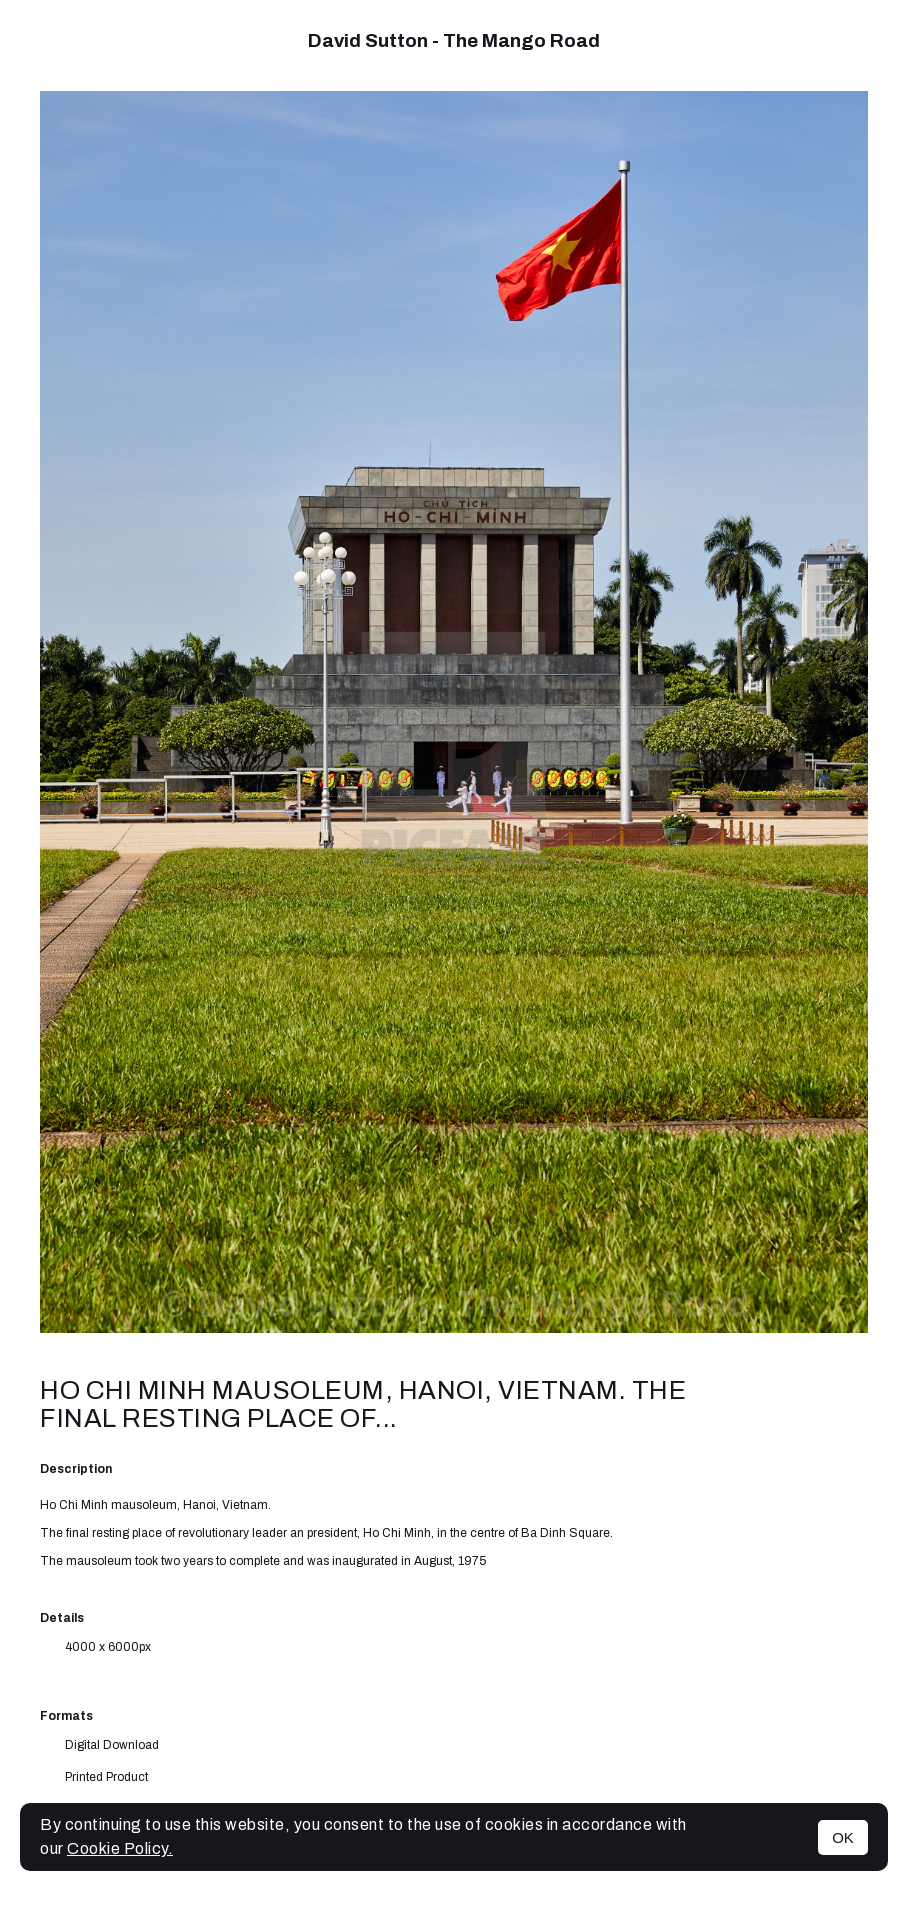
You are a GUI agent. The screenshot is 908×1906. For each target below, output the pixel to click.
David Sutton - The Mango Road (454, 40)
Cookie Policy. (120, 1848)
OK (843, 1837)
